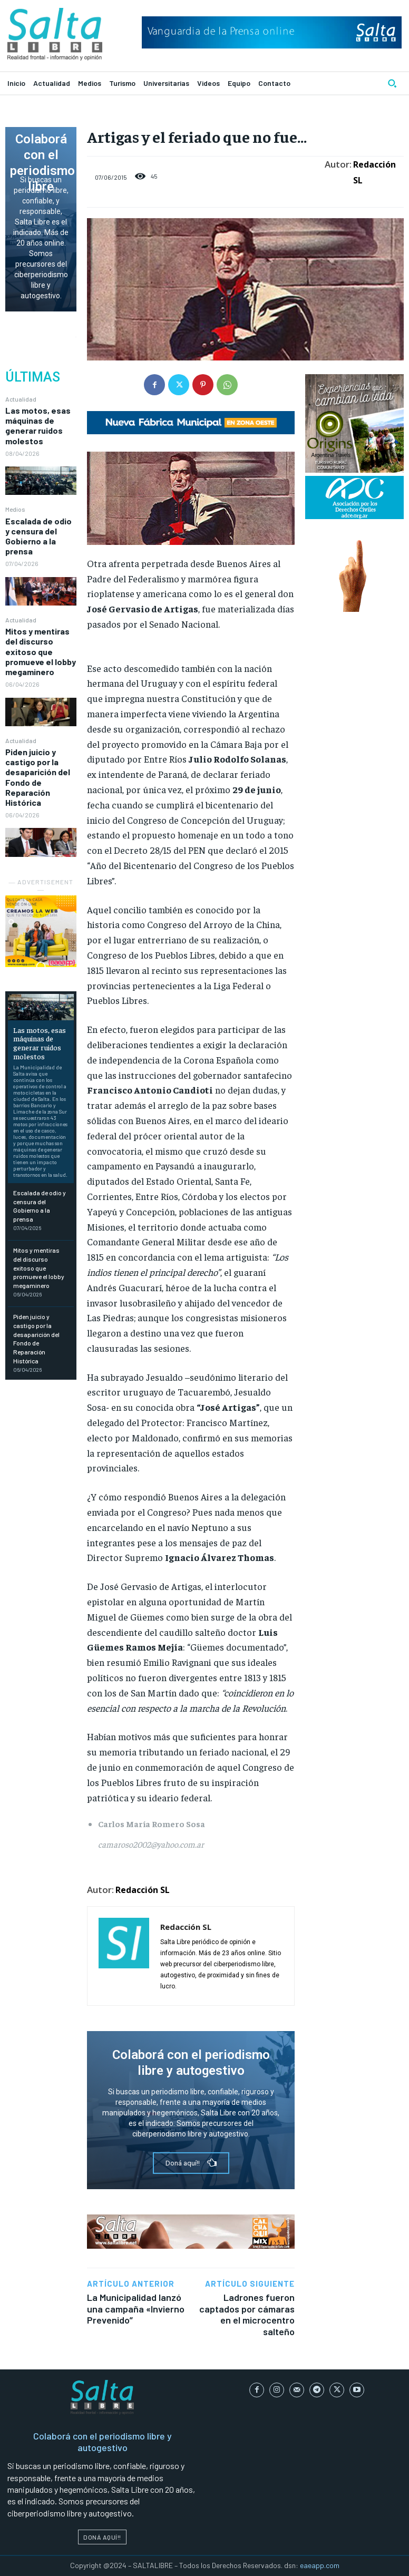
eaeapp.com (319, 2565)
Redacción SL (374, 172)
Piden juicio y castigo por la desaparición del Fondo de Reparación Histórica (37, 777)
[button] (392, 83)
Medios (15, 509)
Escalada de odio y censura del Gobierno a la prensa (38, 536)
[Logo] (54, 34)
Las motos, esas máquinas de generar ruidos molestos (38, 425)
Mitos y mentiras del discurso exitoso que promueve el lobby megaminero (40, 651)
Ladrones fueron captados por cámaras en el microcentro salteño (247, 2314)
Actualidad (20, 399)
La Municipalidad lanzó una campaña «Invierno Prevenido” (135, 2308)
